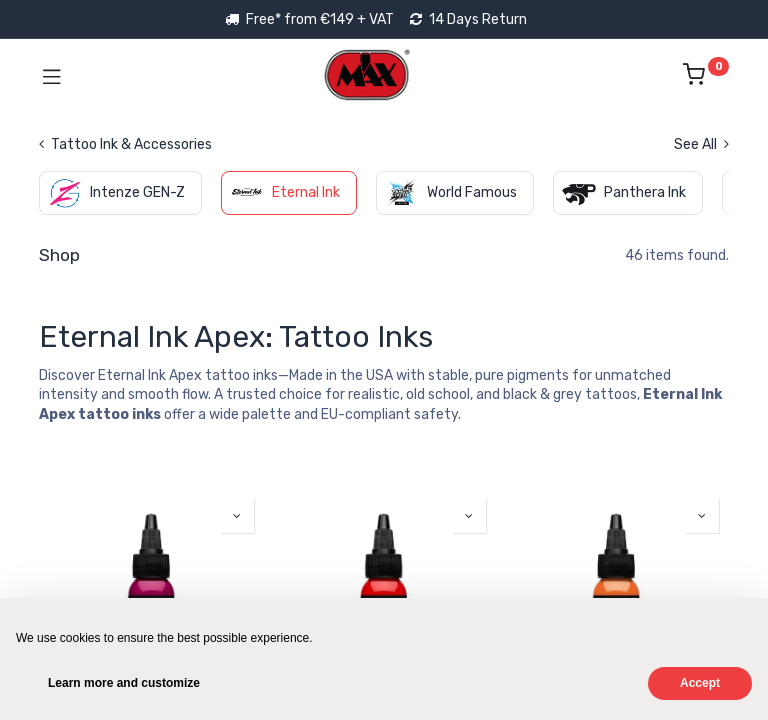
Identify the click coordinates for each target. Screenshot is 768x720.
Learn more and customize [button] (124, 683)
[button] (237, 516)
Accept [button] (700, 683)
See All (701, 144)
